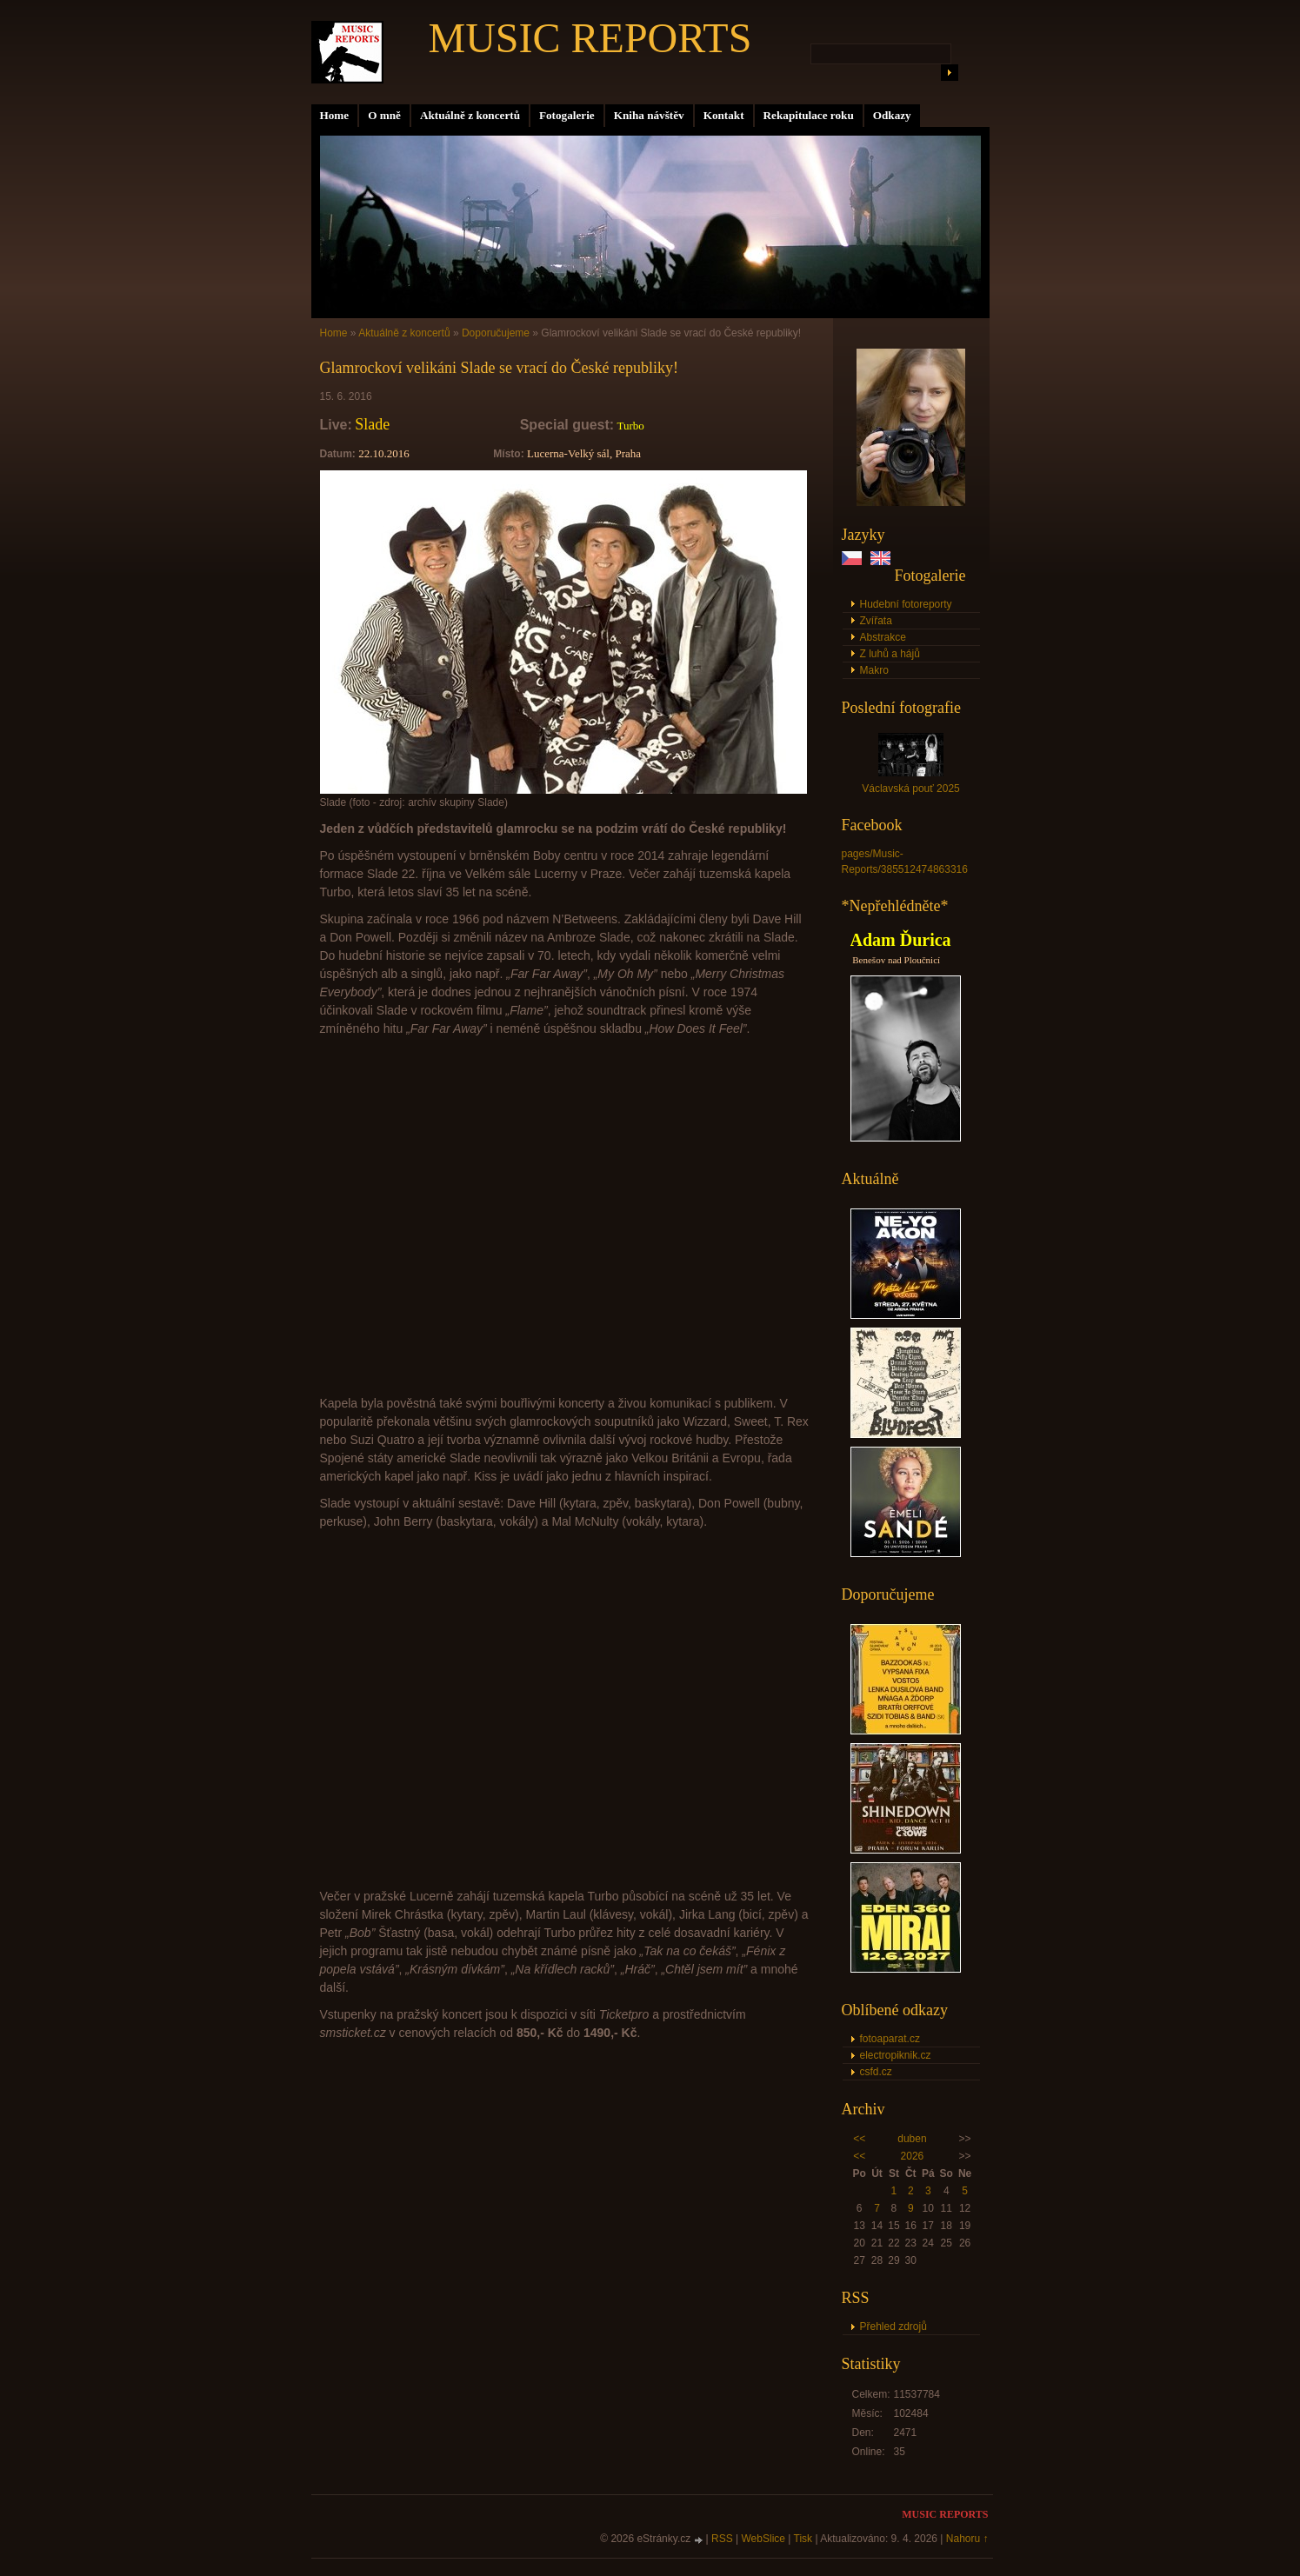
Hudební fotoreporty (906, 604)
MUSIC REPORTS (590, 38)
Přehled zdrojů (893, 2326)
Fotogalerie (567, 115)
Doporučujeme (496, 333)
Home (335, 115)
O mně (384, 115)
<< (859, 2139)
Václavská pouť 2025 (911, 788)
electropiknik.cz (895, 2055)
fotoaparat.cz (890, 2039)
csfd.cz (876, 2072)
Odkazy (892, 115)
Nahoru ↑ (967, 2539)
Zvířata (876, 621)
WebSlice (763, 2539)
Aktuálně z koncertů (470, 115)
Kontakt (723, 115)
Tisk (803, 2539)
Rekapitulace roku (808, 115)
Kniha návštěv (649, 115)
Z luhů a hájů (890, 654)
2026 (912, 2156)
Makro (874, 670)
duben (911, 2139)
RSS (722, 2539)
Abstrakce (883, 637)
